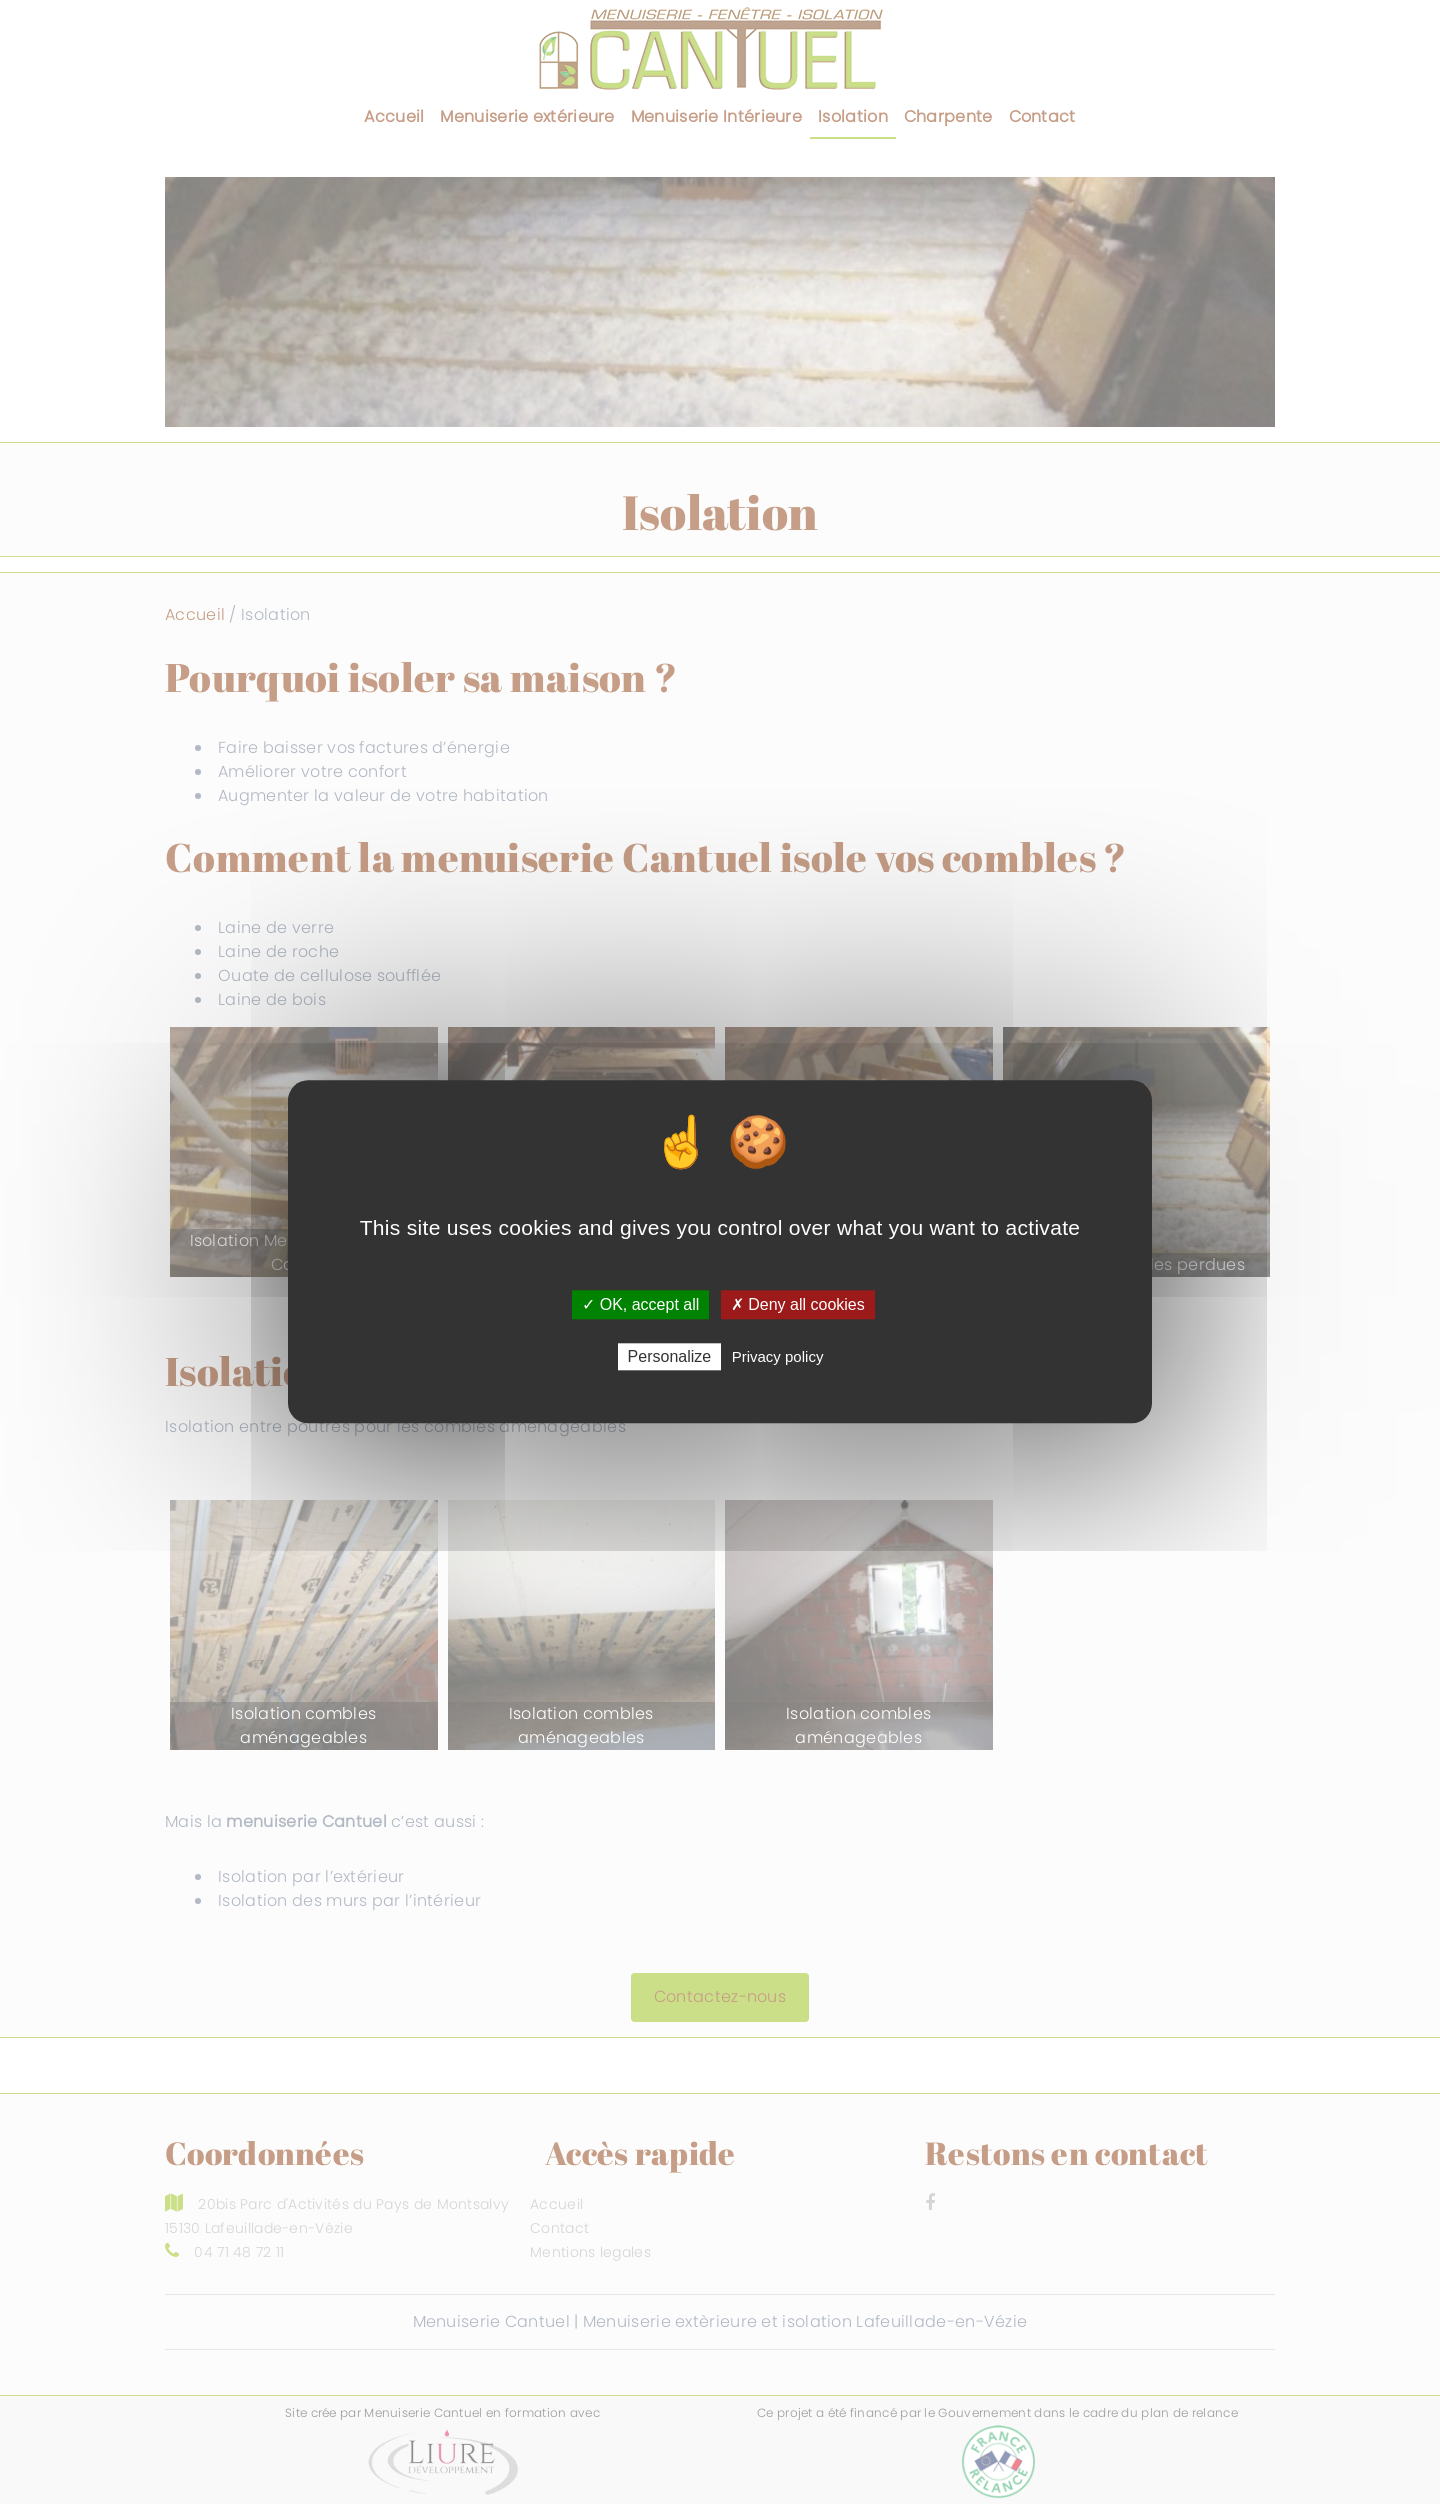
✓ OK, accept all (640, 1304)
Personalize (670, 1357)
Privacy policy (778, 1357)
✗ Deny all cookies (798, 1304)
